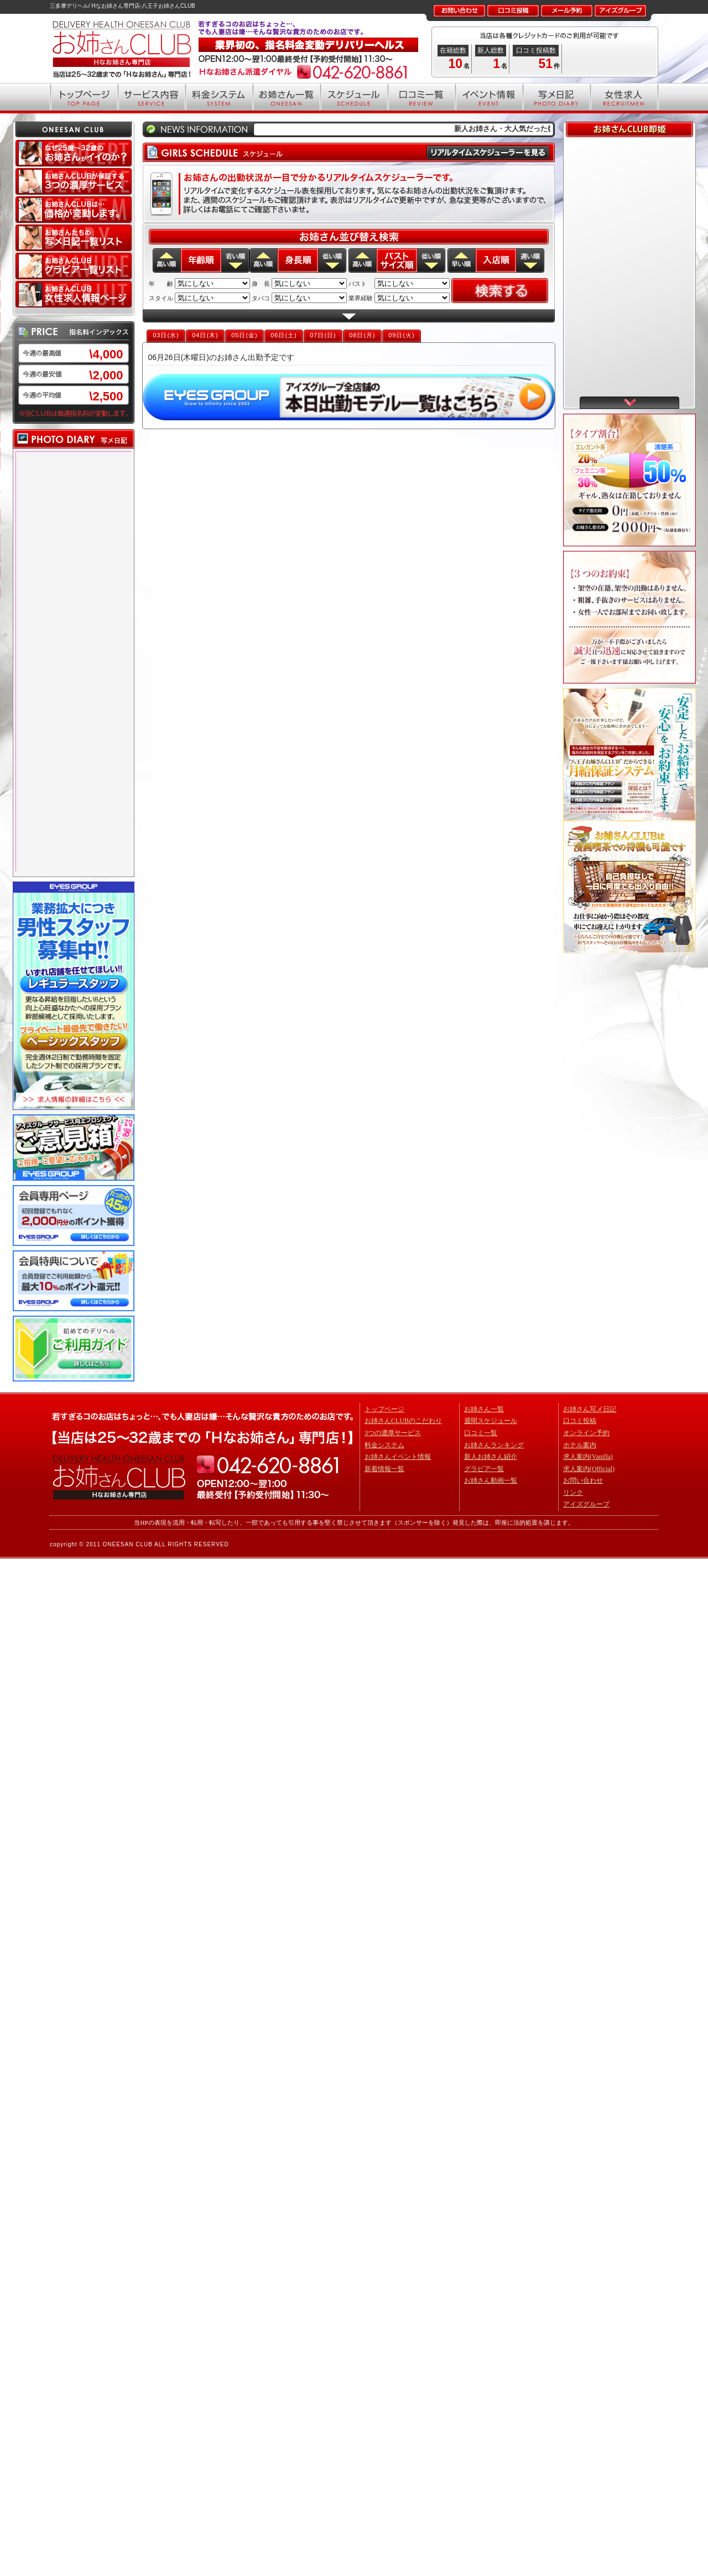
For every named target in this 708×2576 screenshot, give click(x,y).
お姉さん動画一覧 (490, 1480)
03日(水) (166, 335)
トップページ (384, 1409)
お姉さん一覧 (484, 1409)
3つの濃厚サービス (393, 1433)
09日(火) (401, 335)
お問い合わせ (583, 1480)
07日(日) (323, 335)
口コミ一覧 (480, 1433)
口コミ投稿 (579, 1421)
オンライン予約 (586, 1433)
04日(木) (205, 335)
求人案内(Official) (589, 1469)
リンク (573, 1492)
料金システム (384, 1445)
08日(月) (362, 335)
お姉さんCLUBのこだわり (403, 1421)
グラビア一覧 (484, 1469)
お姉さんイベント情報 (398, 1457)
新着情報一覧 (384, 1469)
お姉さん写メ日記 (589, 1409)
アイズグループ (586, 1504)
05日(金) (244, 335)
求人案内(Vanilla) (588, 1457)
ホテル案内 (579, 1445)
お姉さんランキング (494, 1445)
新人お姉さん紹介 (490, 1457)
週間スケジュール (490, 1421)
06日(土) (283, 335)
